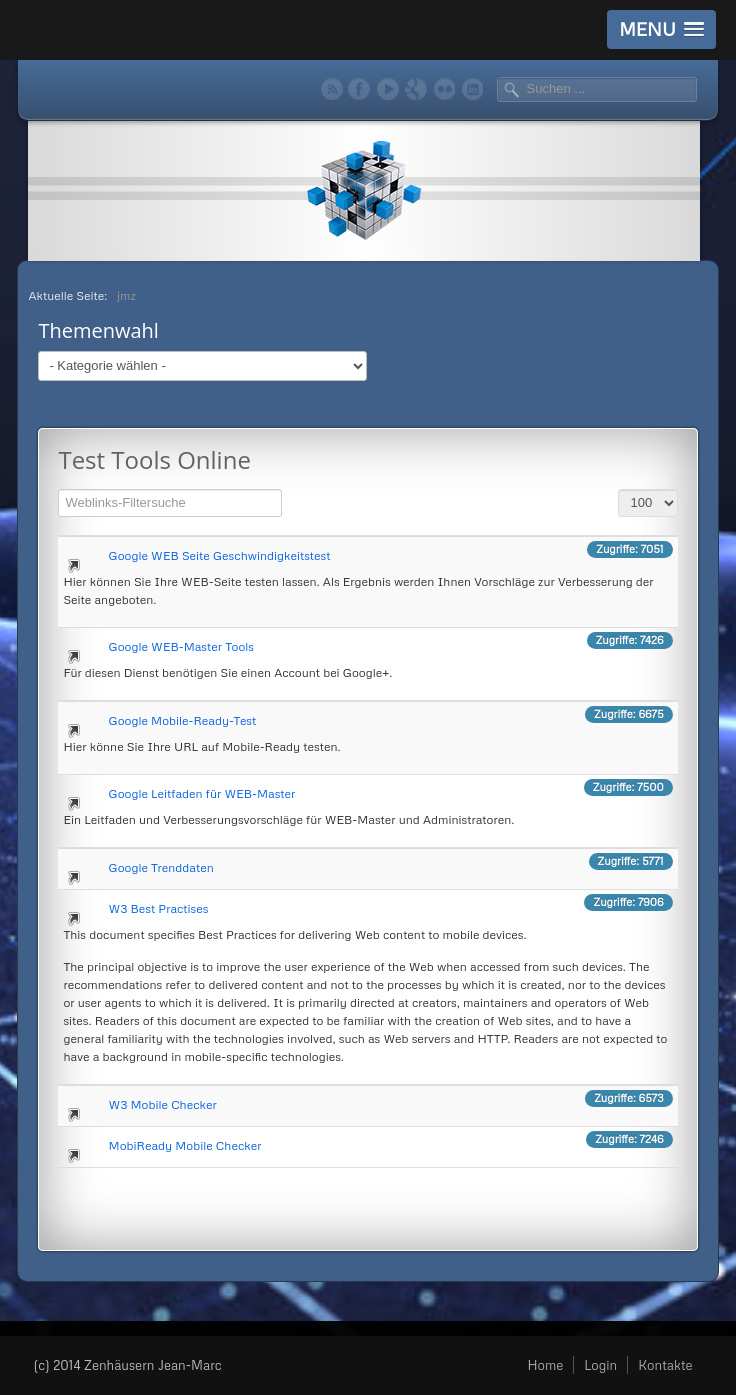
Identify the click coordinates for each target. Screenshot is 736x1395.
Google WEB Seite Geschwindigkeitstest (220, 555)
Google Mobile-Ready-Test (183, 720)
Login (600, 1365)
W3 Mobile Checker (163, 1104)
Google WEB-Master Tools (181, 646)
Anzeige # (618, 486)
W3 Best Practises (159, 908)
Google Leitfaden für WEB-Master (202, 793)
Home (545, 1365)
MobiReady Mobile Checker (185, 1145)
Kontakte (665, 1365)
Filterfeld (58, 486)
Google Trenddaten (161, 867)
